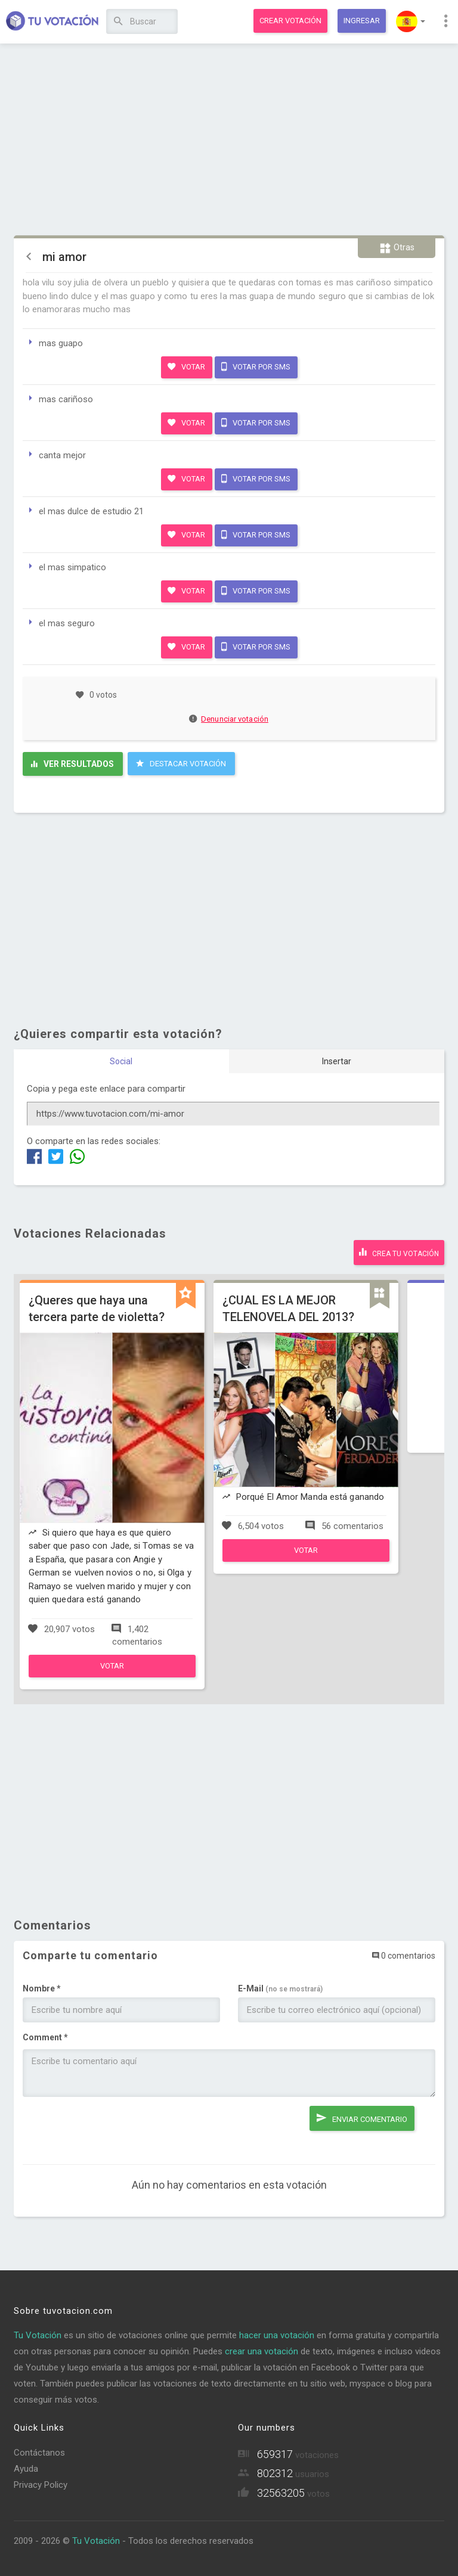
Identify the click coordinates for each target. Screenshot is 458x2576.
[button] (410, 21)
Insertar (336, 1061)
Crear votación (290, 20)
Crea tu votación (399, 1252)
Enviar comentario (362, 2118)
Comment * (45, 2037)
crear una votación (261, 2351)
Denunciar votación (229, 718)
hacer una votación (276, 2335)
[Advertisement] (229, 140)
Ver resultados (72, 764)
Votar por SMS (255, 366)
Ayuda (26, 2468)
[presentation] (113, 2129)
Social (121, 1061)
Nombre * (42, 1988)
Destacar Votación (181, 763)
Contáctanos (39, 2452)
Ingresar (362, 20)
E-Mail (280, 1988)
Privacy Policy (40, 2484)
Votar (186, 366)
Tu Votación (37, 2335)
